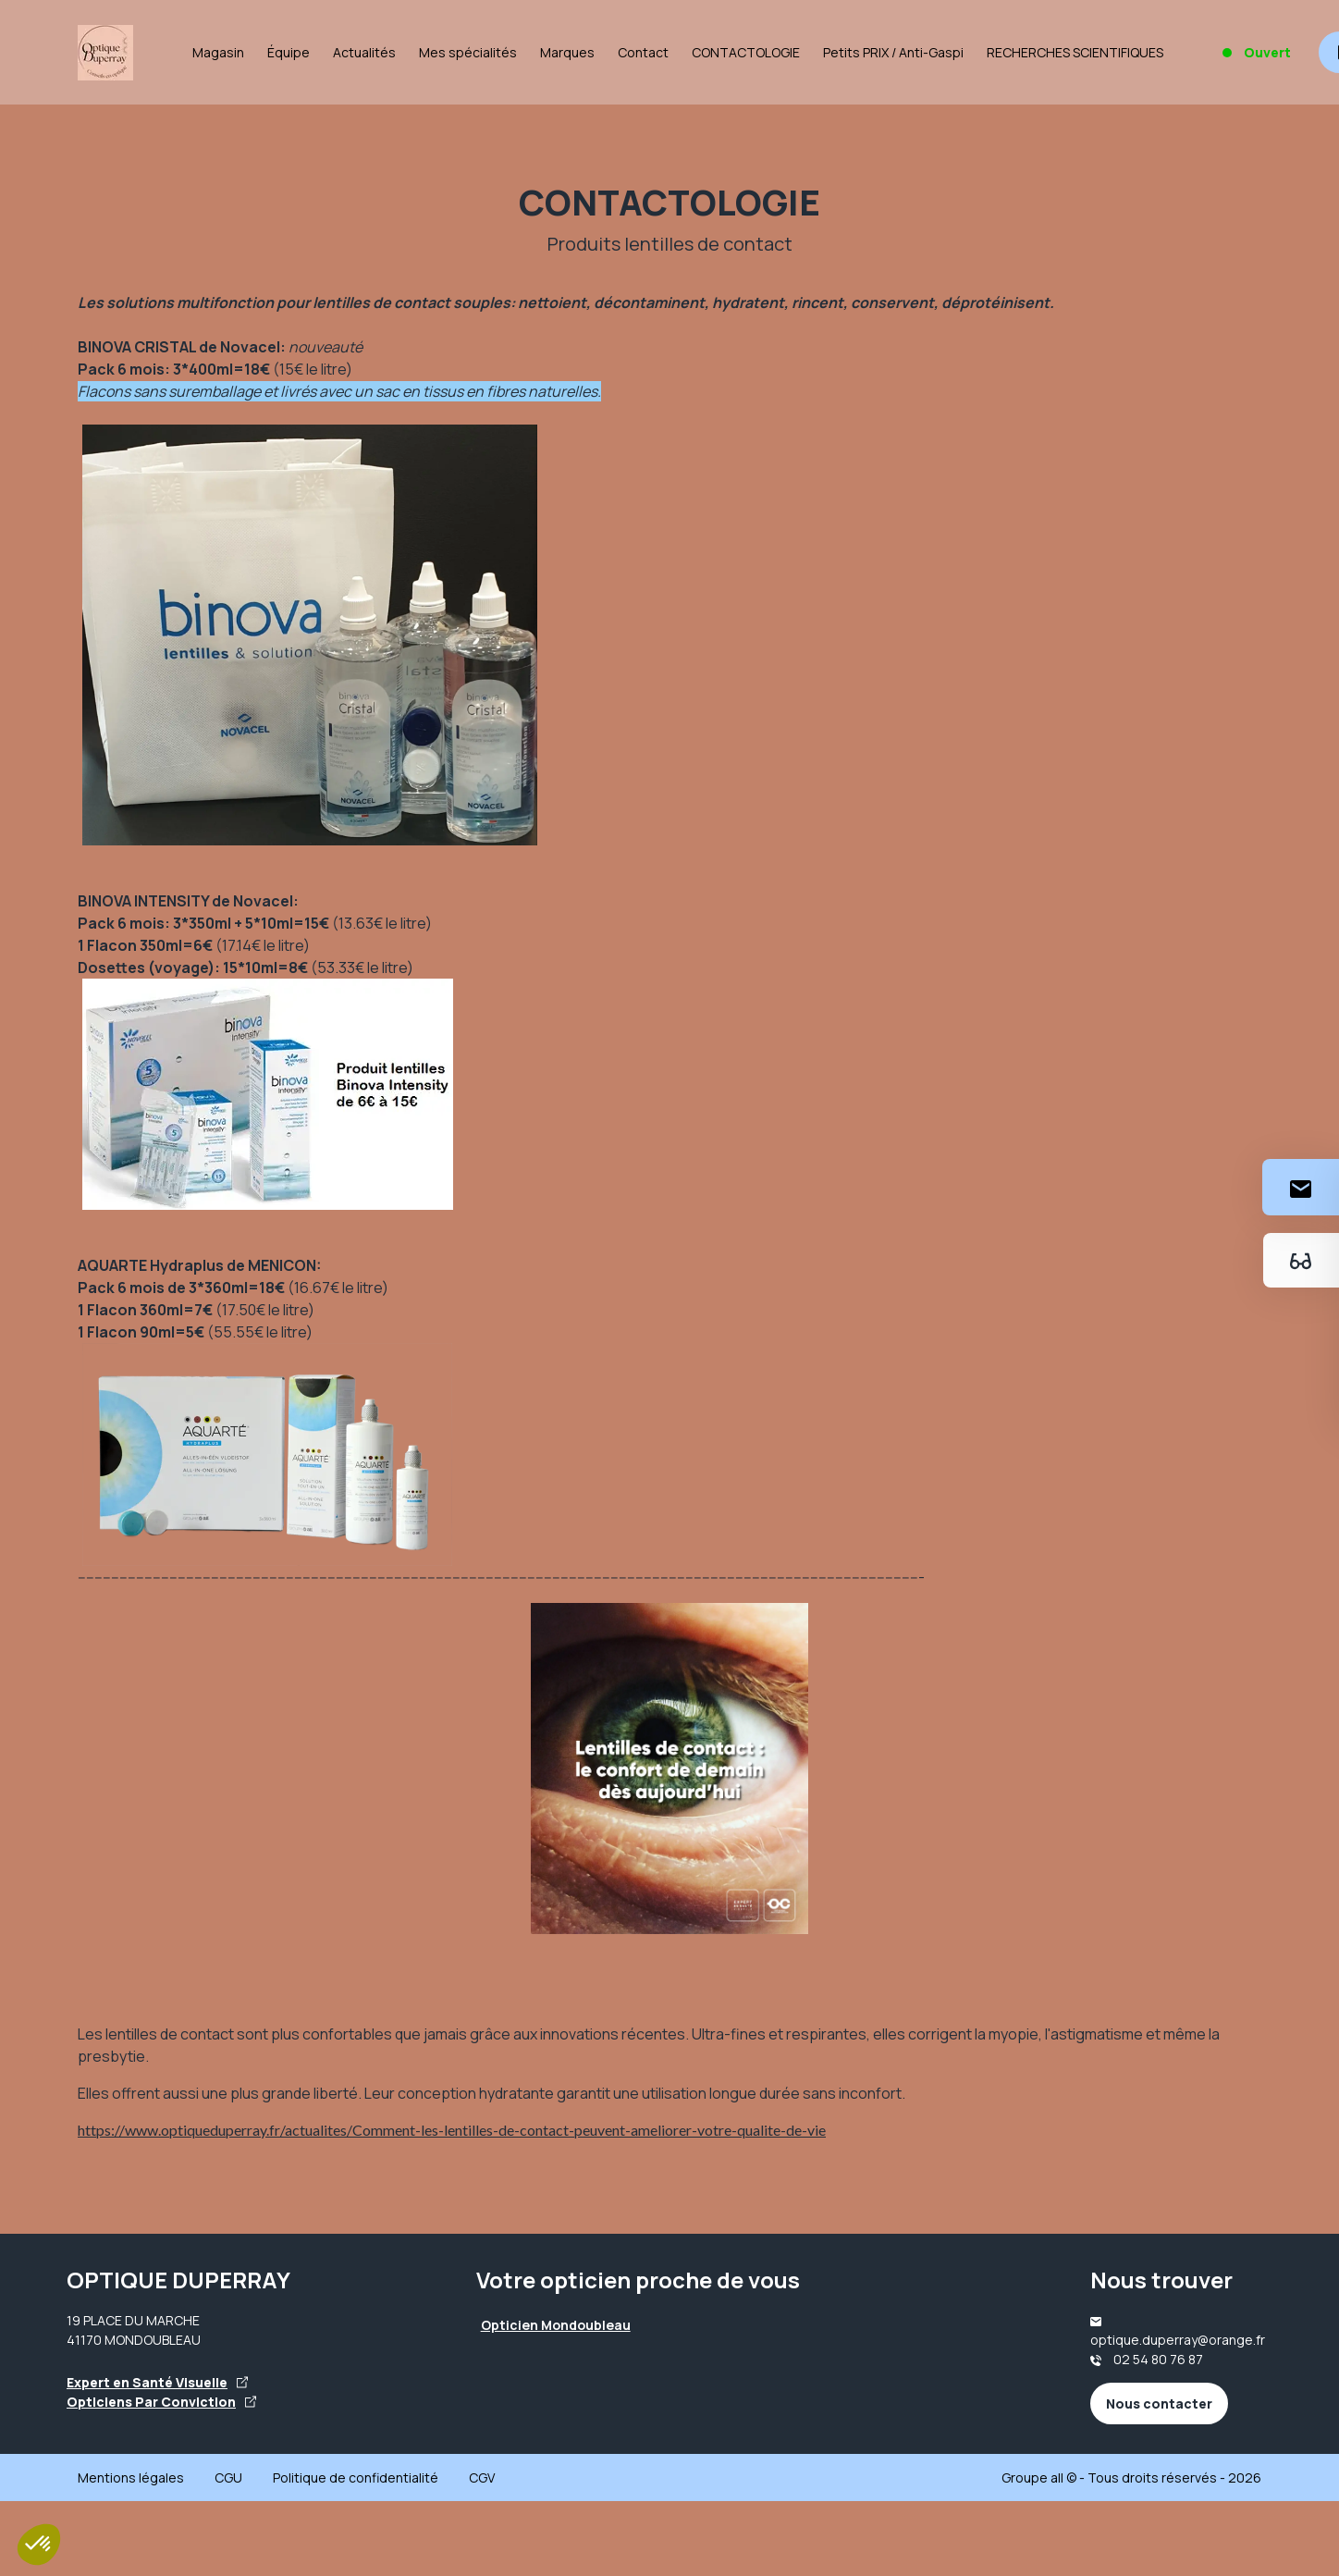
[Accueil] (105, 52)
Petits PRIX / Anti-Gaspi (893, 52)
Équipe (288, 52)
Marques (567, 52)
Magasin (218, 52)
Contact (643, 52)
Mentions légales (131, 2477)
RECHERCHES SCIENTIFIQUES (1075, 52)
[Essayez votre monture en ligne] (1300, 1260)
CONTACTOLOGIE (746, 52)
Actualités (364, 52)
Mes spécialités (468, 52)
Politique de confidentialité (355, 2477)
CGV (482, 2477)
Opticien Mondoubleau (556, 2325)
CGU (228, 2477)
